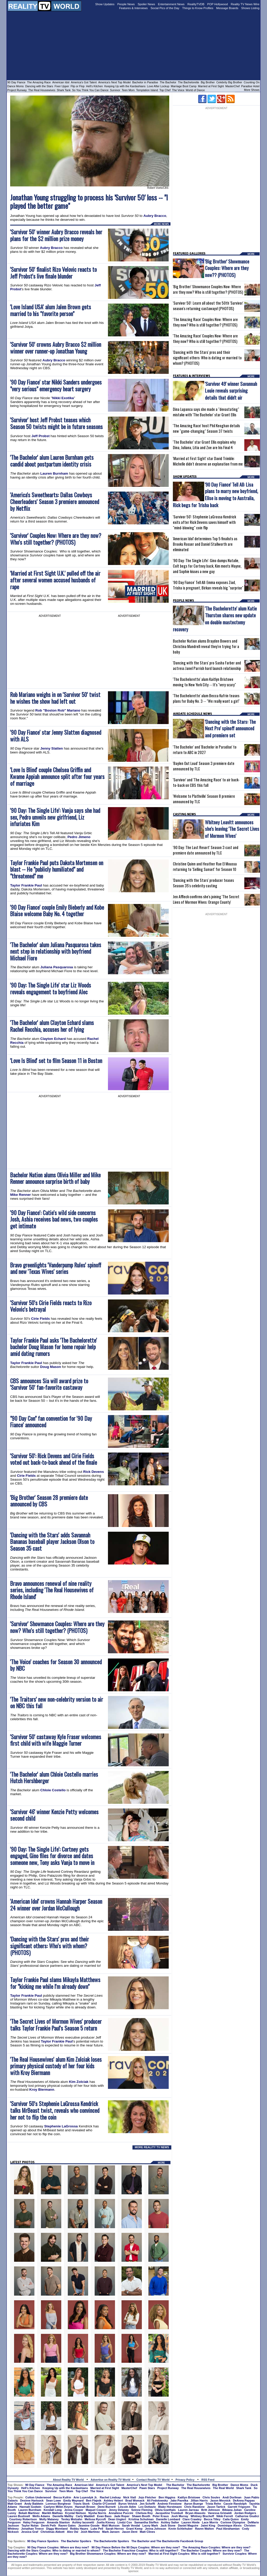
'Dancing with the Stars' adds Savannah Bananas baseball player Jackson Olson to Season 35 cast (52, 1542)
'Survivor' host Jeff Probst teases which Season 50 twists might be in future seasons (56, 423)
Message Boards (227, 8)
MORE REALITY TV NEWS (152, 2147)
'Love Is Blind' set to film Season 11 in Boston (56, 1060)
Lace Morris (210, 2522)
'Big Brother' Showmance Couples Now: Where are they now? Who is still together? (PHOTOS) (208, 289)
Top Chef (165, 90)
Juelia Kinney (105, 2522)
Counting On (251, 82)
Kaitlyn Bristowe (189, 2497)
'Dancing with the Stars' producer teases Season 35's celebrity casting (203, 882)
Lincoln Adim (127, 2506)
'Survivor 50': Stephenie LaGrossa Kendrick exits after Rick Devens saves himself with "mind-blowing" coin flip (204, 522)
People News (126, 4)
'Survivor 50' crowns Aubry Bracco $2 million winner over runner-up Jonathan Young (55, 347)
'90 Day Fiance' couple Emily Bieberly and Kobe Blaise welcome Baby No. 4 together (57, 910)
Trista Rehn (213, 2503)
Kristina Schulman (141, 2519)
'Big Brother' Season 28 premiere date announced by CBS (49, 1500)
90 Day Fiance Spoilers (43, 2541)
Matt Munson (111, 2525)
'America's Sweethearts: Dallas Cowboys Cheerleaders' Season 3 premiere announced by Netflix (54, 502)
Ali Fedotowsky (157, 2500)
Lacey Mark (150, 2525)
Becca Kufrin (62, 2497)
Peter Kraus (161, 2516)
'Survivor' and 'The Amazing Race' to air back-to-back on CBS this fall (206, 782)
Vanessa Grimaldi (220, 2513)
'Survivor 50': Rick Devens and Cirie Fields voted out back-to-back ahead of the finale (53, 1459)
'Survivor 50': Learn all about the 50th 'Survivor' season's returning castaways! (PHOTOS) (208, 305)
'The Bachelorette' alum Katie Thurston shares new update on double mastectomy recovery (215, 618)
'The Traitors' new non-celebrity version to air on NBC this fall (56, 1702)
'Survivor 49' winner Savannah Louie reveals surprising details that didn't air (231, 390)
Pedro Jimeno (79, 837)
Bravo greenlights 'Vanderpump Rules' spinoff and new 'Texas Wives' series (55, 1268)
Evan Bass (104, 2516)
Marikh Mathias (52, 2513)
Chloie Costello (53, 1790)
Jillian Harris (199, 2500)
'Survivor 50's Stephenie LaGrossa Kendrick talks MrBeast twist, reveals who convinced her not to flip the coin (54, 2110)
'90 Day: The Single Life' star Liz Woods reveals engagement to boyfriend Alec (50, 988)
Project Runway (17, 90)
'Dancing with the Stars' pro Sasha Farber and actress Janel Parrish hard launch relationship (207, 665)
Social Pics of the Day (165, 8)
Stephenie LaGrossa (61, 2126)
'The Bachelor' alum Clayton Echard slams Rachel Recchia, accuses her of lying (52, 1026)
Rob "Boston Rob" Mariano (57, 710)
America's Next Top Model (114, 82)
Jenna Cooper (73, 2509)
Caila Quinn (231, 2519)
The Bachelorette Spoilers (111, 2541)
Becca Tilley (212, 2519)
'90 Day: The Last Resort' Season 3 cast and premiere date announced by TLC (205, 850)
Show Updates (104, 4)
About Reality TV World (68, 2479)
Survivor (115, 90)
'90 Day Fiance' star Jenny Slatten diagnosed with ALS (55, 735)
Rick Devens (93, 1472)
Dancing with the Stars (39, 86)
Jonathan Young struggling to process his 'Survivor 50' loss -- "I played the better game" (89, 201)
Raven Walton (204, 2528)
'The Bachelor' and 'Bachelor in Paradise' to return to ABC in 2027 (204, 749)
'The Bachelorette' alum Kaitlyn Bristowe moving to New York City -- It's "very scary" (204, 681)
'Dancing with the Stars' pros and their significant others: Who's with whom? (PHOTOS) (49, 1946)
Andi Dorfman (231, 2497)
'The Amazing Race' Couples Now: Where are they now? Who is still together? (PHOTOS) (205, 322)
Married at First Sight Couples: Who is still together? (184, 2553)
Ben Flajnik (93, 2500)
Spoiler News (146, 4)
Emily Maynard (73, 2500)
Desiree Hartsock (32, 2500)
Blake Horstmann (170, 2506)
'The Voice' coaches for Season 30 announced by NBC (56, 1665)
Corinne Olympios (233, 2522)
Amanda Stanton (58, 2522)
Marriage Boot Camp (183, 86)
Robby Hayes (79, 2528)
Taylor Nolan (30, 2525)
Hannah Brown (85, 2506)
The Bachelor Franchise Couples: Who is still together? (140, 2550)
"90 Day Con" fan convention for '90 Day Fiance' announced (51, 1421)
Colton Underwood (38, 2497)
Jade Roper (122, 2516)
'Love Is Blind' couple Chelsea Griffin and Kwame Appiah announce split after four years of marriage (57, 776)
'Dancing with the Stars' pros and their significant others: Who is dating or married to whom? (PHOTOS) (207, 357)
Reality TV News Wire (245, 4)
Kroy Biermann (41, 2089)
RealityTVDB (195, 4)
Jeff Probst (41, 436)
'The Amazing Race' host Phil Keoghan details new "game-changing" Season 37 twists (206, 428)
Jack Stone (167, 2525)
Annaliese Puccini (121, 2513)
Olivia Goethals (165, 2509)
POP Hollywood (217, 4)
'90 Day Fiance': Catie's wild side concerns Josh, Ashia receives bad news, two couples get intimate (54, 1219)
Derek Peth (48, 2525)
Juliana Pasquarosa (56, 967)
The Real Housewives (41, 90)
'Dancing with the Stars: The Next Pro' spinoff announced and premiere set (230, 728)
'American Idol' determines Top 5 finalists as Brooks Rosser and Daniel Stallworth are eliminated (205, 544)
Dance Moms (15, 86)
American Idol (60, 82)
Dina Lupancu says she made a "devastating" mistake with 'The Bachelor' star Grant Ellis (206, 411)
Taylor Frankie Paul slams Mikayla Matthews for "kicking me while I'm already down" (55, 1983)
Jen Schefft (147, 2503)
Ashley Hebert (113, 2500)
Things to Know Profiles (197, 8)
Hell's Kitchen (94, 86)
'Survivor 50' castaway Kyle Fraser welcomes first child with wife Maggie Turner (55, 1740)
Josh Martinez (90, 2531)
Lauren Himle (190, 2522)
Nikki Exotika (63, 398)
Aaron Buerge (193, 2503)
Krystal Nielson (75, 2513)
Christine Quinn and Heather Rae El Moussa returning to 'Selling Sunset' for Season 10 (205, 866)
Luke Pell (97, 2528)
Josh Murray (179, 2516)
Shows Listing (250, 8)
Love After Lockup (158, 86)
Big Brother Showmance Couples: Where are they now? (108, 2553)
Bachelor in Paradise (145, 82)
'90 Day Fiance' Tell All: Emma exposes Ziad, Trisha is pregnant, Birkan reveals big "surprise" (208, 585)
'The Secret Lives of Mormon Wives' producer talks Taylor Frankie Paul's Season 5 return (56, 2024)
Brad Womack (134, 2500)
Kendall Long (53, 2509)
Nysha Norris (97, 2513)
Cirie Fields (40, 1319)
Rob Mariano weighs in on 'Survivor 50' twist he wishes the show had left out (55, 698)
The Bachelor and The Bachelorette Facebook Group (167, 2541)
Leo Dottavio (147, 2506)
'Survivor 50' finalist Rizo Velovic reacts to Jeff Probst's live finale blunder (53, 272)
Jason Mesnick (220, 2500)
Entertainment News (171, 4)
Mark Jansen (111, 2531)
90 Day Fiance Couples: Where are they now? (58, 2547)
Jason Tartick (216, 2506)
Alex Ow (72, 2531)
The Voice (178, 90)
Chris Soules (211, 2497)
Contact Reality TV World (152, 2479)
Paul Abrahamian (227, 2528)
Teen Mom (128, 90)
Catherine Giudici (247, 2516)
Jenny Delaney (119, 2509)
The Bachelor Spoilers (76, 2541)
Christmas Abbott (53, 2531)
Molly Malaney (49, 2519)
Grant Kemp (134, 2528)
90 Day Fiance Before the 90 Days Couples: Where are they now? (136, 2547)
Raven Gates (67, 2525)
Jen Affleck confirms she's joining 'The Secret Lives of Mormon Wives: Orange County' (206, 899)
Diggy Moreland (57, 2528)
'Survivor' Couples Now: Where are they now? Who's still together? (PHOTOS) (55, 538)
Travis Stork (81, 2503)
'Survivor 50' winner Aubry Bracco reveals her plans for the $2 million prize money (56, 235)
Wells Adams (41, 2516)
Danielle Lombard (168, 2519)
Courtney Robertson (23, 2519)
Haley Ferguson (34, 2522)
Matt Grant (15, 2503)
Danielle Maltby (62, 2516)
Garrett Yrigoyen (239, 2506)
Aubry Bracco (154, 216)
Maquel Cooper (96, 2509)
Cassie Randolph (235, 2503)
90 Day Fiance (16, 82)
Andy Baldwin (33, 2503)
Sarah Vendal (131, 2525)
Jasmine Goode (89, 2525)
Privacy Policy (184, 2479)
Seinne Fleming (141, 2509)
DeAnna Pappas (244, 2500)
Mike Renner (20, 1195)
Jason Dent (129, 2531)
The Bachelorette (188, 82)
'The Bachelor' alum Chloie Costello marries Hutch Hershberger (54, 1777)
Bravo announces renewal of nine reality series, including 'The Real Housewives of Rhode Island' (52, 1590)
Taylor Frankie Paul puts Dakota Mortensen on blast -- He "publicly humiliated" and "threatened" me (56, 869)
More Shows (251, 89)
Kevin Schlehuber (180, 2528)
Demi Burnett (107, 2506)
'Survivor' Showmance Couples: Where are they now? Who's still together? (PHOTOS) (57, 1627)
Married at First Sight (211, 86)
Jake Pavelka (179, 2500)
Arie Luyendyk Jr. (86, 2497)
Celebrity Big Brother (229, 82)
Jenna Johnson (155, 2528)
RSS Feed (208, 2479)
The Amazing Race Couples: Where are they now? (216, 2547)
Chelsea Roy (144, 2513)
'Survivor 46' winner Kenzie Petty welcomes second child (54, 1815)
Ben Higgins (167, 2497)
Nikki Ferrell (224, 2516)
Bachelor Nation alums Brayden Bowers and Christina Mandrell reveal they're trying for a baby (206, 646)
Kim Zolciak (78, 2082)
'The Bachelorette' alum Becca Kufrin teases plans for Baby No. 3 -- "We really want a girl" (206, 698)
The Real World (223, 2488)
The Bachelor (168, 82)
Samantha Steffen (146, 2522)
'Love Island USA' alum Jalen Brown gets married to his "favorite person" (50, 310)
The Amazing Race (39, 82)
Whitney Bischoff (202, 2516)
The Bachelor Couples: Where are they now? (211, 2550)
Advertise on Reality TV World (110, 2479)
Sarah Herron (115, 2528)
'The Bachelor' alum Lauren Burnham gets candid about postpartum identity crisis (52, 460)
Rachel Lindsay (110, 2497)
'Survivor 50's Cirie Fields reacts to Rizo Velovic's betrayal (51, 1306)
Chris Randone (194, 2506)
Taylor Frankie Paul (26, 885)
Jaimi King (208, 2525)
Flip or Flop (77, 86)
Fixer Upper (61, 86)
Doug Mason (50, 1367)
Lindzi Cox (124, 2522)
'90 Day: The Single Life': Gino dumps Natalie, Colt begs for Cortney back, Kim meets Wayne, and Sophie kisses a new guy (207, 566)
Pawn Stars (147, 2488)
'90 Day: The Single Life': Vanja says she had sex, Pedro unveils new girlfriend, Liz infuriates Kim (55, 817)
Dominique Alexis (230, 2525)
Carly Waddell (85, 2516)
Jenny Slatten (51, 748)
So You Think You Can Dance (90, 90)
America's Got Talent (84, 82)
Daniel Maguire (188, 2525)
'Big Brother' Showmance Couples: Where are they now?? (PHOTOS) (227, 268)
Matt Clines (147, 2531)
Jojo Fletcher (147, 2497)
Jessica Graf (29, 2531)
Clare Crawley (192, 2519)
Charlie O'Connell (104, 2503)
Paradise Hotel (250, 86)
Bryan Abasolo (195, 2513)
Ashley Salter (170, 2522)
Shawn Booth (141, 2516)
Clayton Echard (53, 1039)
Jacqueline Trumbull (169, 2513)
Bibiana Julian (232, 2509)
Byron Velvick (127, 2503)
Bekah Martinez (29, 2513)
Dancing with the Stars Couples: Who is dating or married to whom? (54, 2550)
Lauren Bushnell (19, 2516)
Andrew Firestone (169, 2503)
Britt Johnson (210, 2509)
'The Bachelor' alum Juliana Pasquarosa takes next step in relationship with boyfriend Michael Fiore (55, 951)
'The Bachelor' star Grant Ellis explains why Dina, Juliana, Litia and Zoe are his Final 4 (204, 444)
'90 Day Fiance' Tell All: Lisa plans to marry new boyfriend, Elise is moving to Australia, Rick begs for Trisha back (215, 494)
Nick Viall (129, 2497)
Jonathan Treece (32, 2528)
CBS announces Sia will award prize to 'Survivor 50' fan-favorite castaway (49, 1384)
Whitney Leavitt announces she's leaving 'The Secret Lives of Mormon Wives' (232, 829)
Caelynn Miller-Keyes (58, 2506)
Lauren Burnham (54, 473)
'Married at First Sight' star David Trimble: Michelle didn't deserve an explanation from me (208, 461)
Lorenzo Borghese (58, 2503)
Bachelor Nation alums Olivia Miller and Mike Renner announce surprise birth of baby (55, 1178)
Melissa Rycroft (95, 2519)
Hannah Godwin (30, 2506)
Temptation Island (147, 90)
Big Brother (208, 82)
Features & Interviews (133, 8)
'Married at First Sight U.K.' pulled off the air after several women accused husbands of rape (55, 580)
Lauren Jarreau (188, 2509)
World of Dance (195, 90)
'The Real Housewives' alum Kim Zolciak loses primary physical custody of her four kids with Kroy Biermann (56, 2066)
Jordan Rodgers (245, 2513)
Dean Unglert (117, 2519)
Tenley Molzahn (71, 2519)
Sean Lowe (53, 2500)
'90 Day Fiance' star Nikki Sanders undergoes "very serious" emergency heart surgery (56, 385)
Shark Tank (64, 90)
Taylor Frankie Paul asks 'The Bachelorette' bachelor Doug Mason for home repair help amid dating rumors (53, 1347)
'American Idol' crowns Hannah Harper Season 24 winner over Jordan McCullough (56, 1904)
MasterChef (232, 86)
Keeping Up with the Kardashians (124, 86)
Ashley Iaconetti (83, 2522)
